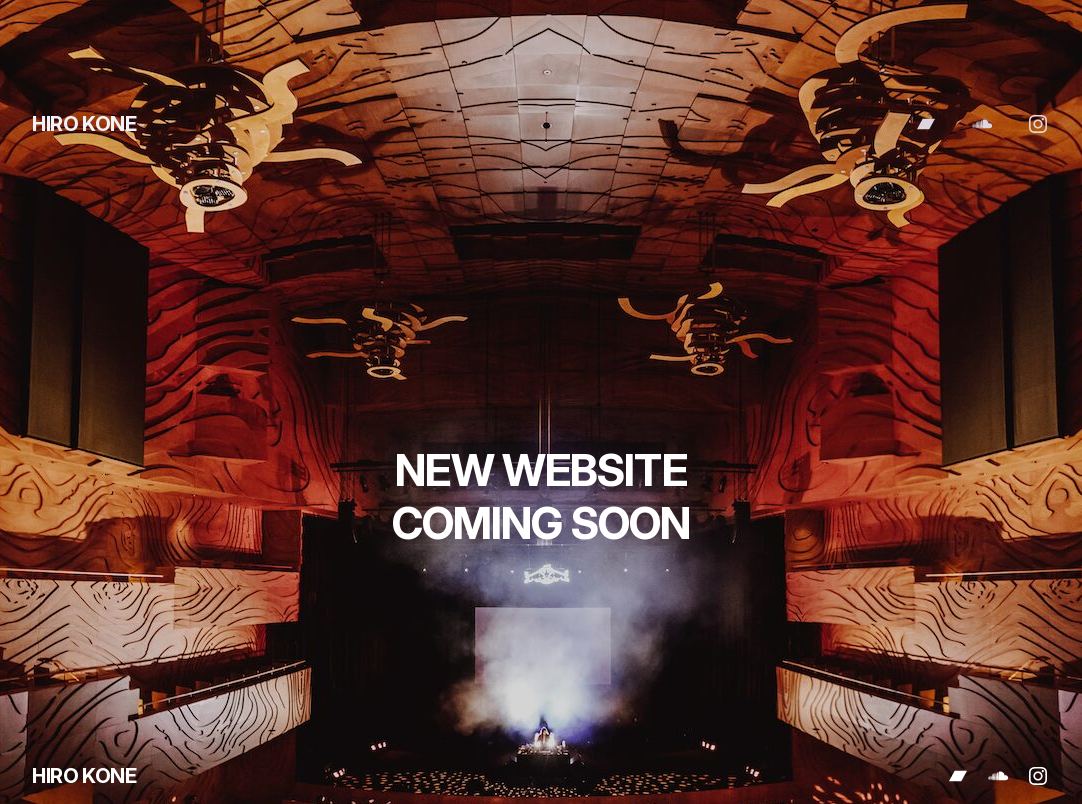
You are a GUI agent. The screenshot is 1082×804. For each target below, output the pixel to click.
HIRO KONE (84, 124)
